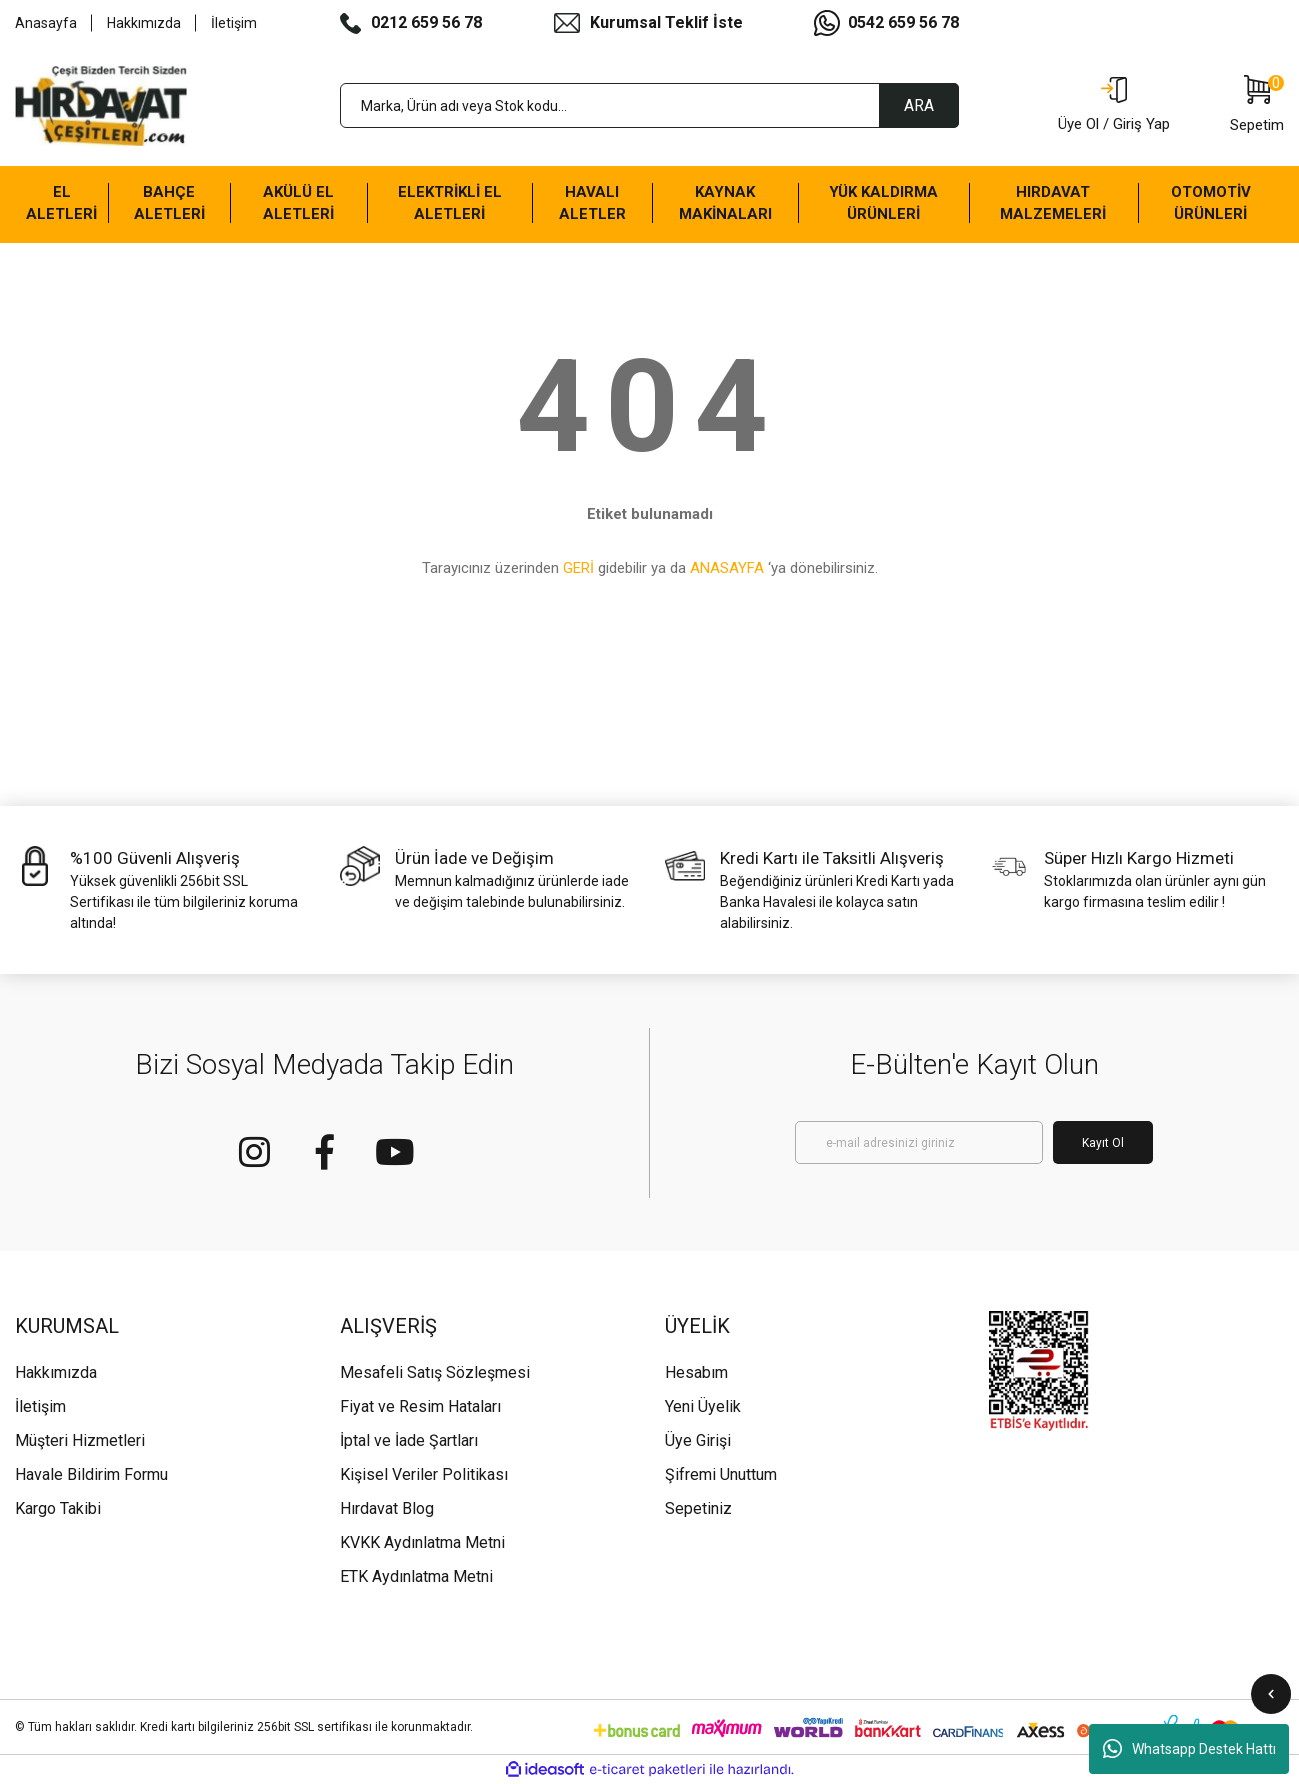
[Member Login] (1114, 106)
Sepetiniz (698, 1508)
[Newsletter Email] (919, 1142)
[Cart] (1257, 106)
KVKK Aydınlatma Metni (422, 1542)
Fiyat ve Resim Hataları (420, 1406)
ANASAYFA (727, 568)
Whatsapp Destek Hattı (1189, 1749)
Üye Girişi (698, 1440)
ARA (919, 105)
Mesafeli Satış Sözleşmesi (435, 1372)
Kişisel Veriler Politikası (424, 1474)
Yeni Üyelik (703, 1406)
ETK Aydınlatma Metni (416, 1576)
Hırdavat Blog (387, 1508)
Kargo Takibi (58, 1508)
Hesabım (696, 1372)
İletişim (234, 23)
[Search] (650, 105)
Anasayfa (46, 23)
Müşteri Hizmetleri (80, 1440)
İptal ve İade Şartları (409, 1440)
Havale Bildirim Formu (91, 1474)
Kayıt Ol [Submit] (1103, 1143)
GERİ (578, 568)
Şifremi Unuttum (721, 1474)
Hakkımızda (144, 23)
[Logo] (101, 106)
